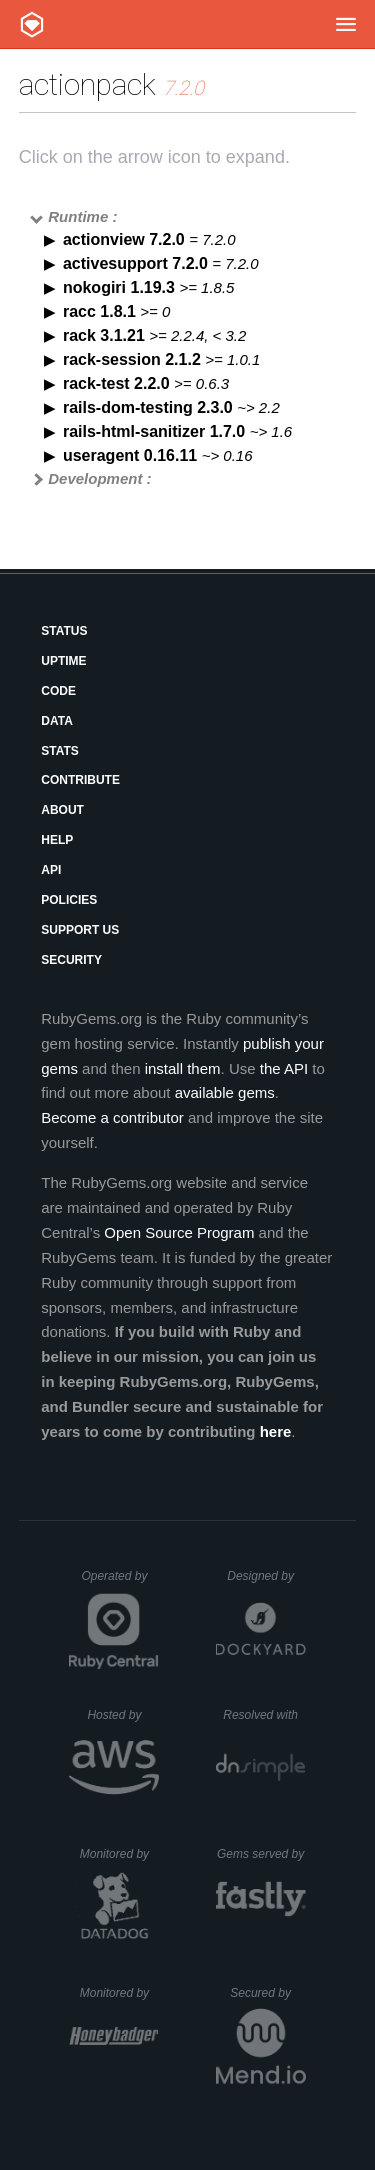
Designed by (266, 1576)
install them (183, 1068)
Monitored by (120, 1854)
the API (284, 1068)
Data (57, 721)
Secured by (267, 1993)
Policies (69, 900)
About (62, 810)
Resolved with (264, 1715)
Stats (60, 751)
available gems (225, 1092)
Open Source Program (179, 1232)
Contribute (80, 780)
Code (58, 691)
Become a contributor (112, 1117)
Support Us (80, 930)
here (276, 1431)
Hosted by (123, 1715)
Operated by (120, 1583)
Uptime (63, 661)
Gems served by (261, 1854)
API (51, 870)
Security (71, 960)
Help (57, 840)
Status (64, 631)
